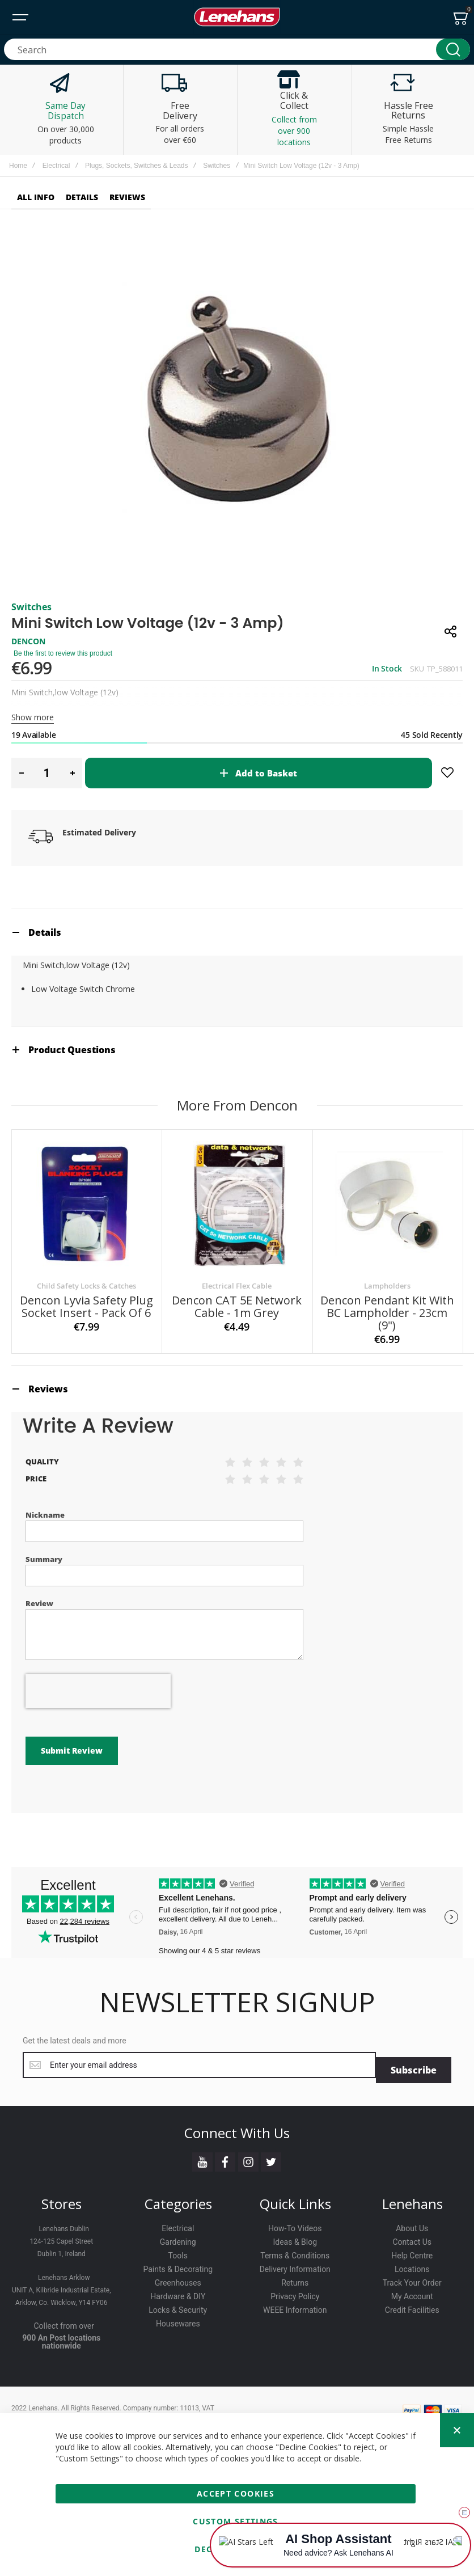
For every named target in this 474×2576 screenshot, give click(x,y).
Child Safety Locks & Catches (86, 1286)
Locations (412, 2264)
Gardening (178, 2236)
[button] (21, 773)
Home (18, 166)
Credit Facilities (412, 2304)
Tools (178, 2250)
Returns (294, 2277)
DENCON (28, 641)
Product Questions (72, 1050)
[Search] (453, 49)
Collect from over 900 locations (294, 130)
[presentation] (98, 1691)
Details (44, 932)
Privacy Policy (294, 2291)
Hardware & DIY (177, 2291)
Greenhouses (178, 2277)
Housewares (178, 2318)
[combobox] (237, 49)
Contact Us (411, 2236)
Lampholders (387, 1286)
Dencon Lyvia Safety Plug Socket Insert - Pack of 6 (86, 1306)
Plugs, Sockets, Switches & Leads (136, 166)
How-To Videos (294, 2223)
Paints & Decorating (178, 2264)
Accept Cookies (235, 2493)
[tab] (237, 932)
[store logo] (237, 17)
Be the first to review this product (63, 653)
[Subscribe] (413, 2065)
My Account (412, 2291)
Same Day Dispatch (66, 111)
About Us (412, 2223)
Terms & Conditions (294, 2250)
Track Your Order (412, 2277)
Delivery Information (295, 2264)
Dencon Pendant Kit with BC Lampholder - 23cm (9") (387, 1313)
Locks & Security (178, 2304)
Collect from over (63, 2320)
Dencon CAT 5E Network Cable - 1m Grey (237, 1306)
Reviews (48, 1389)
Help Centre (412, 2250)
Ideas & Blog (295, 2236)
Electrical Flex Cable (237, 1286)
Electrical (56, 166)
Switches (216, 166)
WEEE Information (295, 2304)
